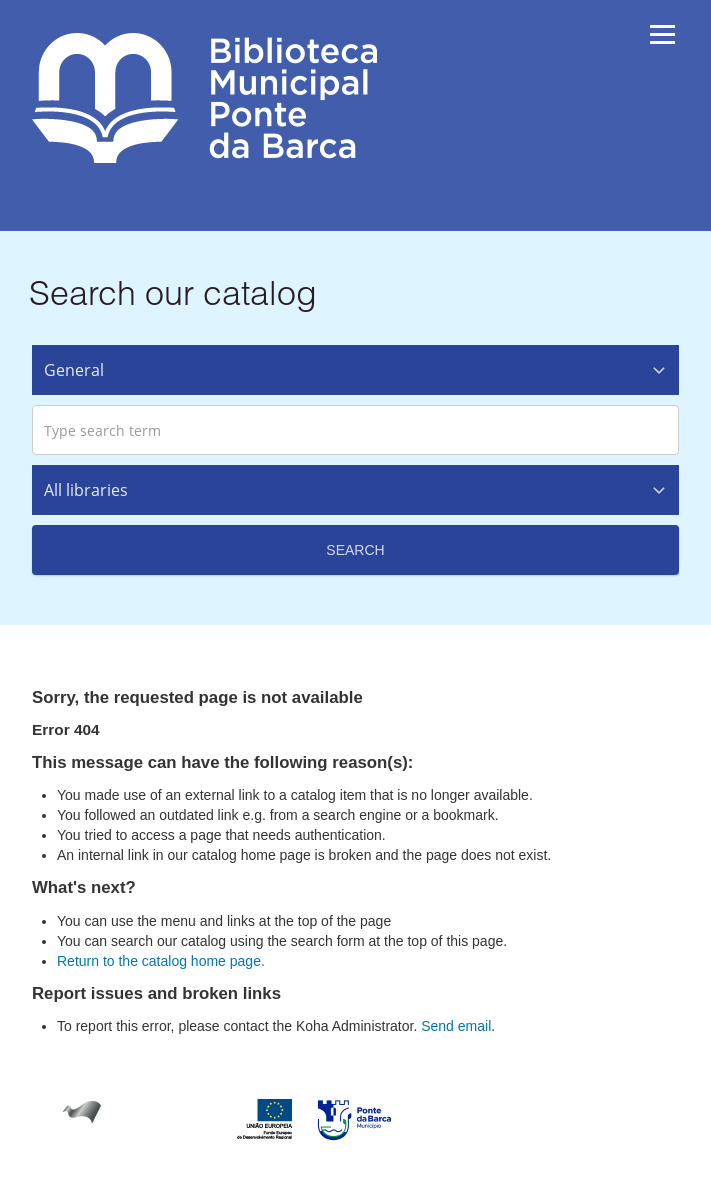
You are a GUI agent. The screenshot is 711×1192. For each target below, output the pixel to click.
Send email (456, 1026)
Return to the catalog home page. (161, 961)
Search (355, 550)
